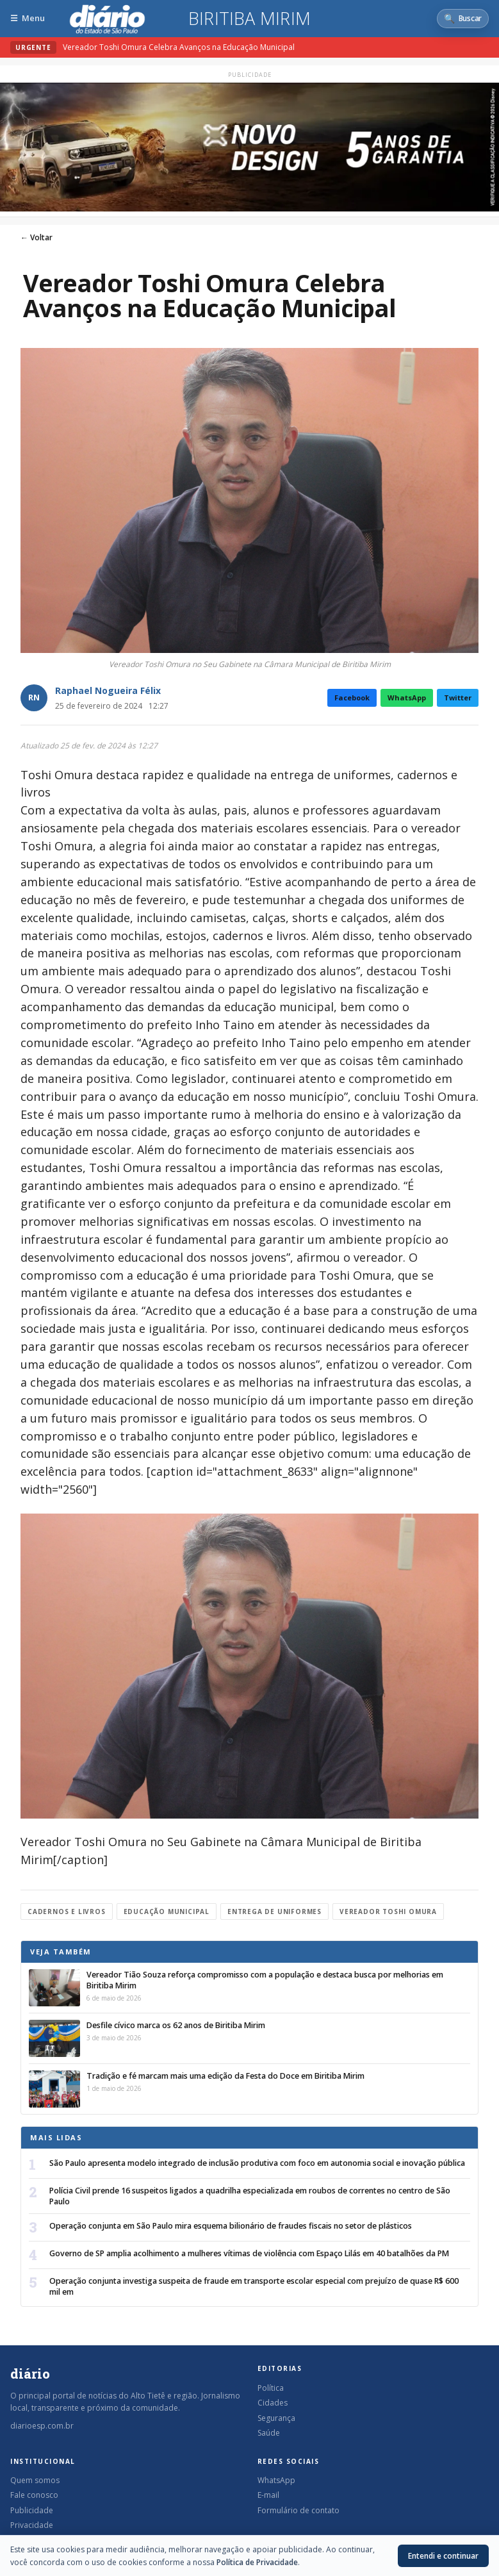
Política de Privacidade (257, 2562)
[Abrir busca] (463, 18)
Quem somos (35, 2480)
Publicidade (31, 2510)
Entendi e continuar (443, 2555)
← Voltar (36, 237)
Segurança (276, 2418)
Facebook (352, 697)
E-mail (268, 2494)
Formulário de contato (298, 2510)
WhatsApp (407, 697)
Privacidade (31, 2525)
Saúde (269, 2432)
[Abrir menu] (27, 18)
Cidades (273, 2402)
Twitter (457, 697)
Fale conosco (34, 2494)
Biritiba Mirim (249, 18)
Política (271, 2387)
